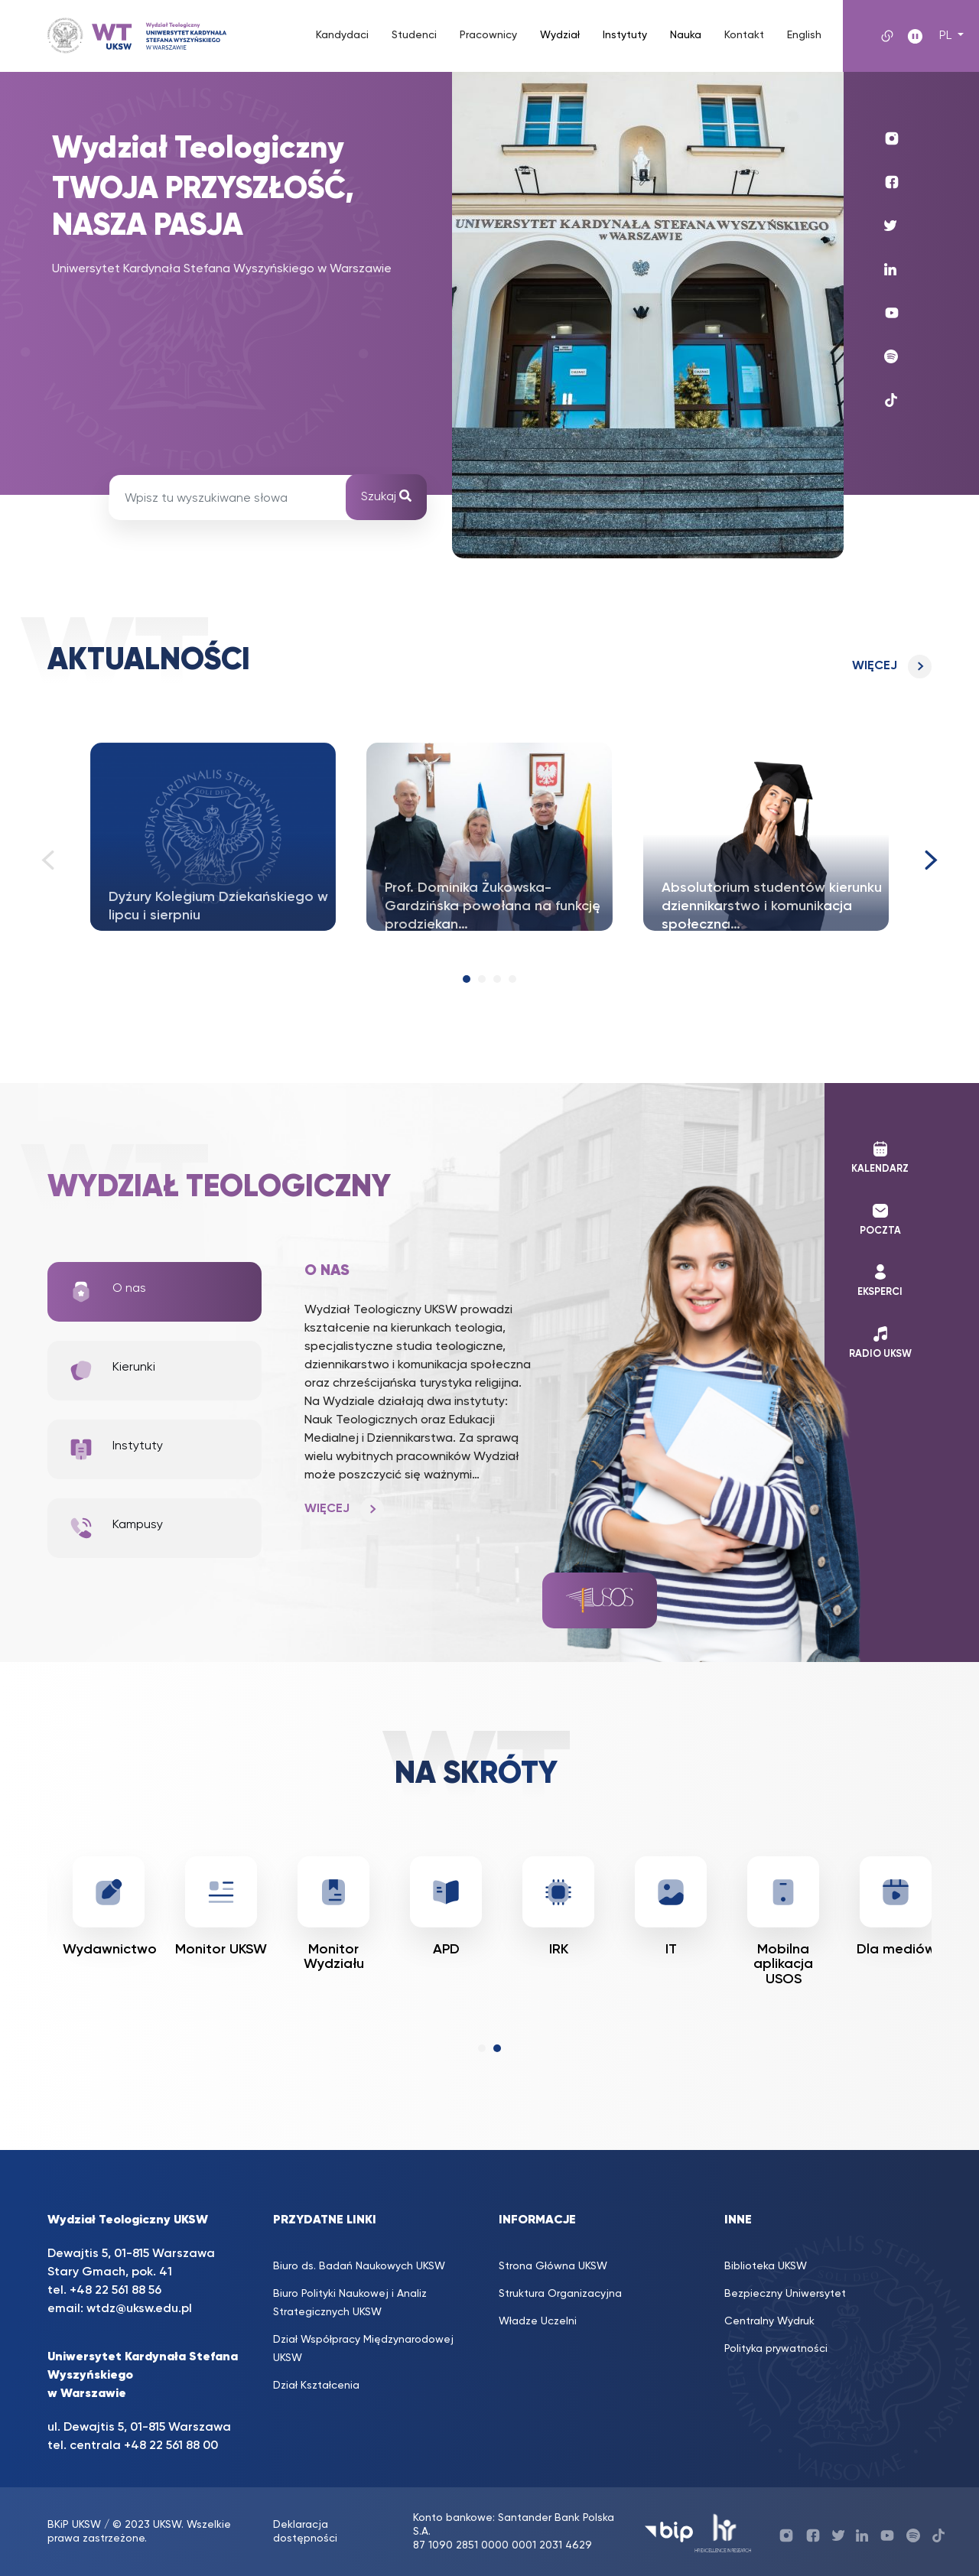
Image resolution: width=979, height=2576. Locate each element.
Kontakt (744, 35)
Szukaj (386, 496)
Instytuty (625, 35)
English (804, 35)
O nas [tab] (107, 1292)
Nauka (685, 35)
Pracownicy (488, 35)
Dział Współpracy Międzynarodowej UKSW (363, 2348)
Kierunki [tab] (112, 1370)
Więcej (874, 666)
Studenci (414, 35)
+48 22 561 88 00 (171, 2446)
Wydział (560, 35)
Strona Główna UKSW (553, 2266)
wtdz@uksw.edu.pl (139, 2309)
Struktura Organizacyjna (560, 2293)
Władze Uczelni (538, 2321)
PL (947, 36)
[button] (466, 979)
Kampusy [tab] (116, 1528)
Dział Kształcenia (316, 2385)
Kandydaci (342, 35)
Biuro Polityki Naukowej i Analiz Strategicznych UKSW (350, 2302)
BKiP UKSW (74, 2524)
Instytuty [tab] (116, 1449)
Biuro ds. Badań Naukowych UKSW (359, 2266)
